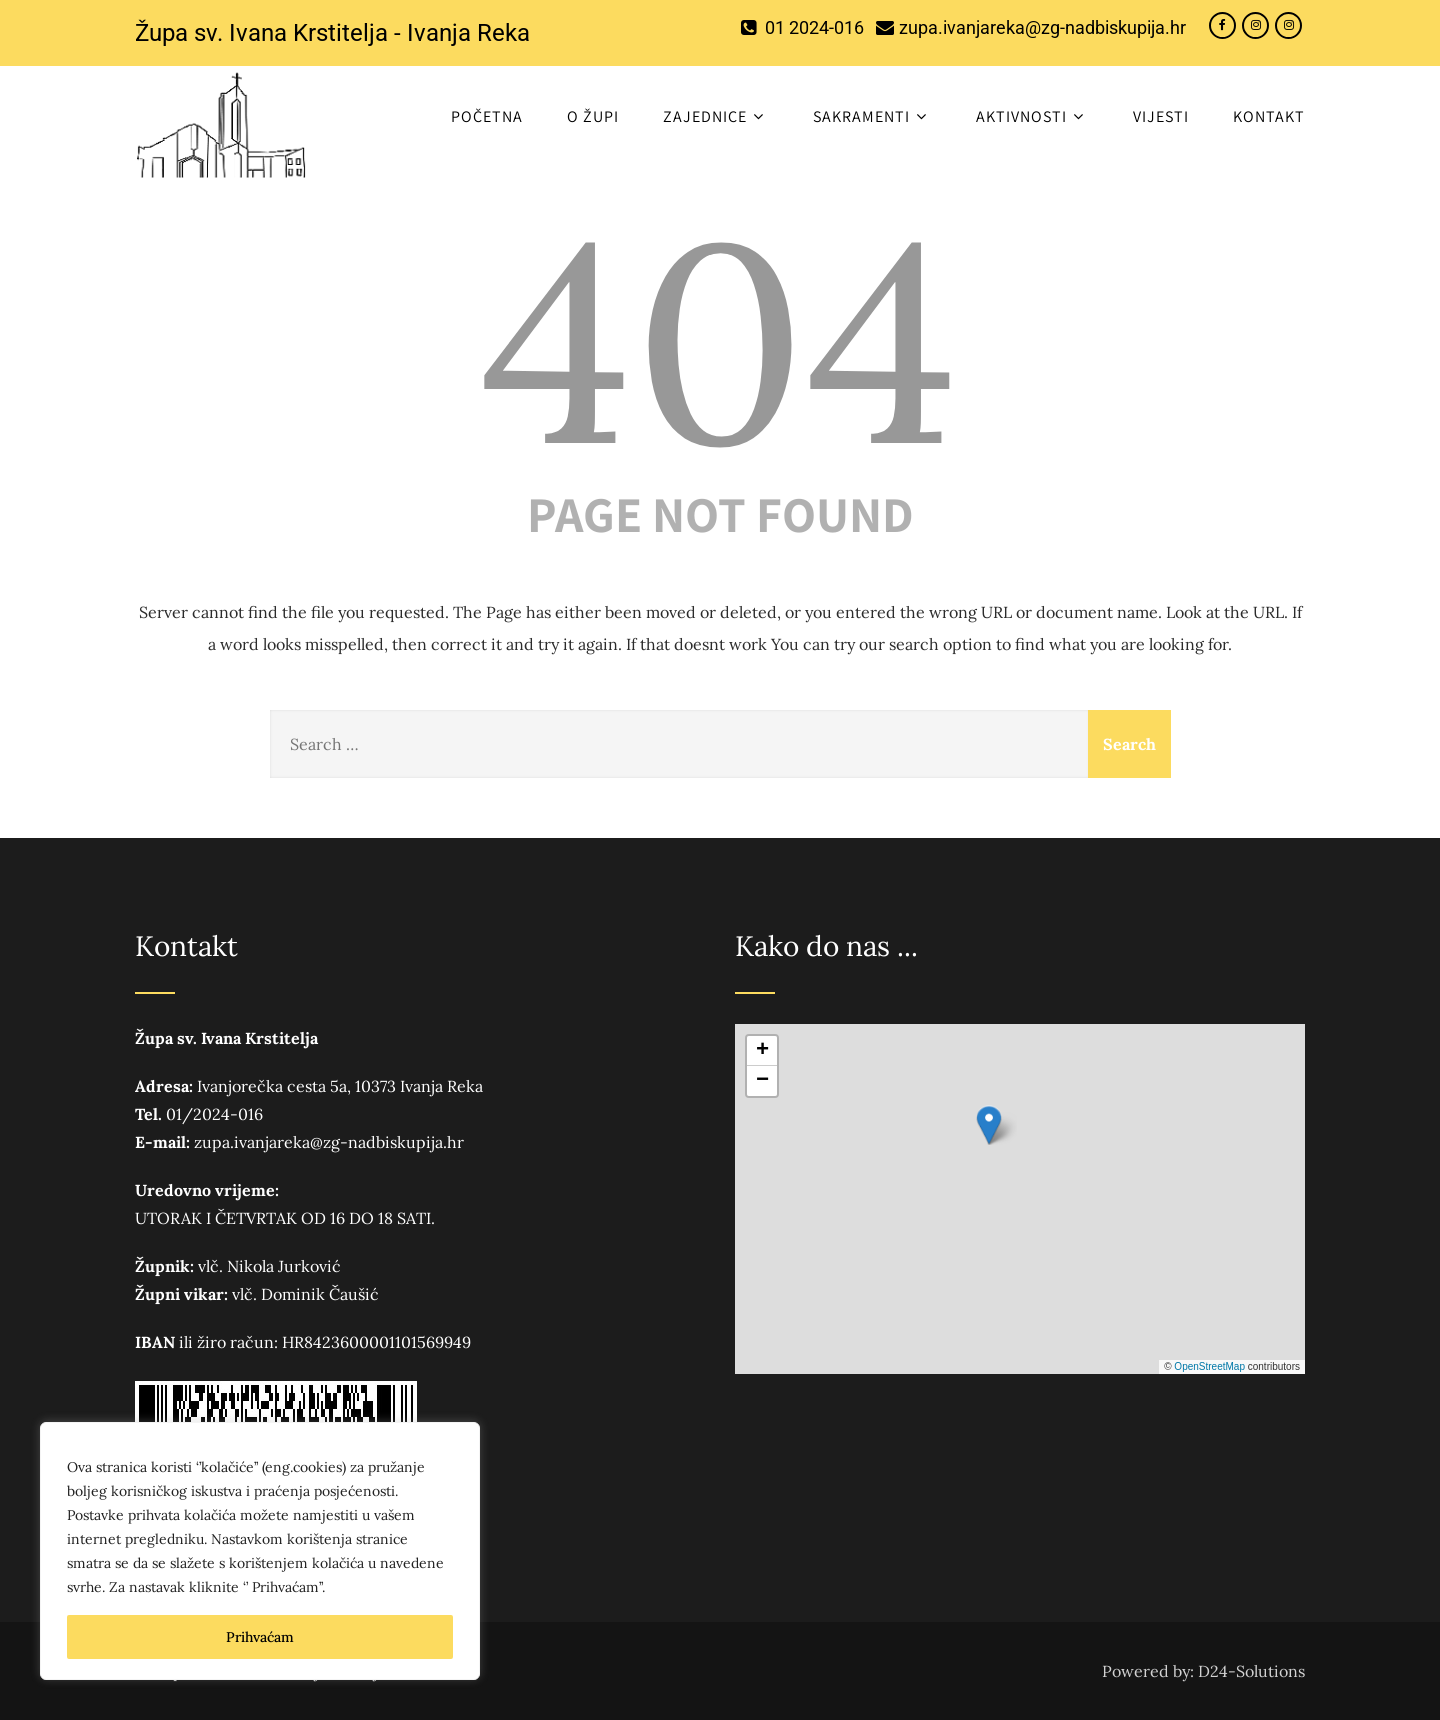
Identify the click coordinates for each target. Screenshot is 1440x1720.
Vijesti (1161, 116)
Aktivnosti (1032, 116)
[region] (260, 1551)
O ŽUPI (593, 116)
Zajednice (716, 116)
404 (720, 340)
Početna (487, 116)
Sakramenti (872, 116)
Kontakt (1269, 116)
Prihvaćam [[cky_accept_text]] (260, 1637)
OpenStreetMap (1209, 1366)
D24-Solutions (1251, 1671)
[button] (989, 1125)
